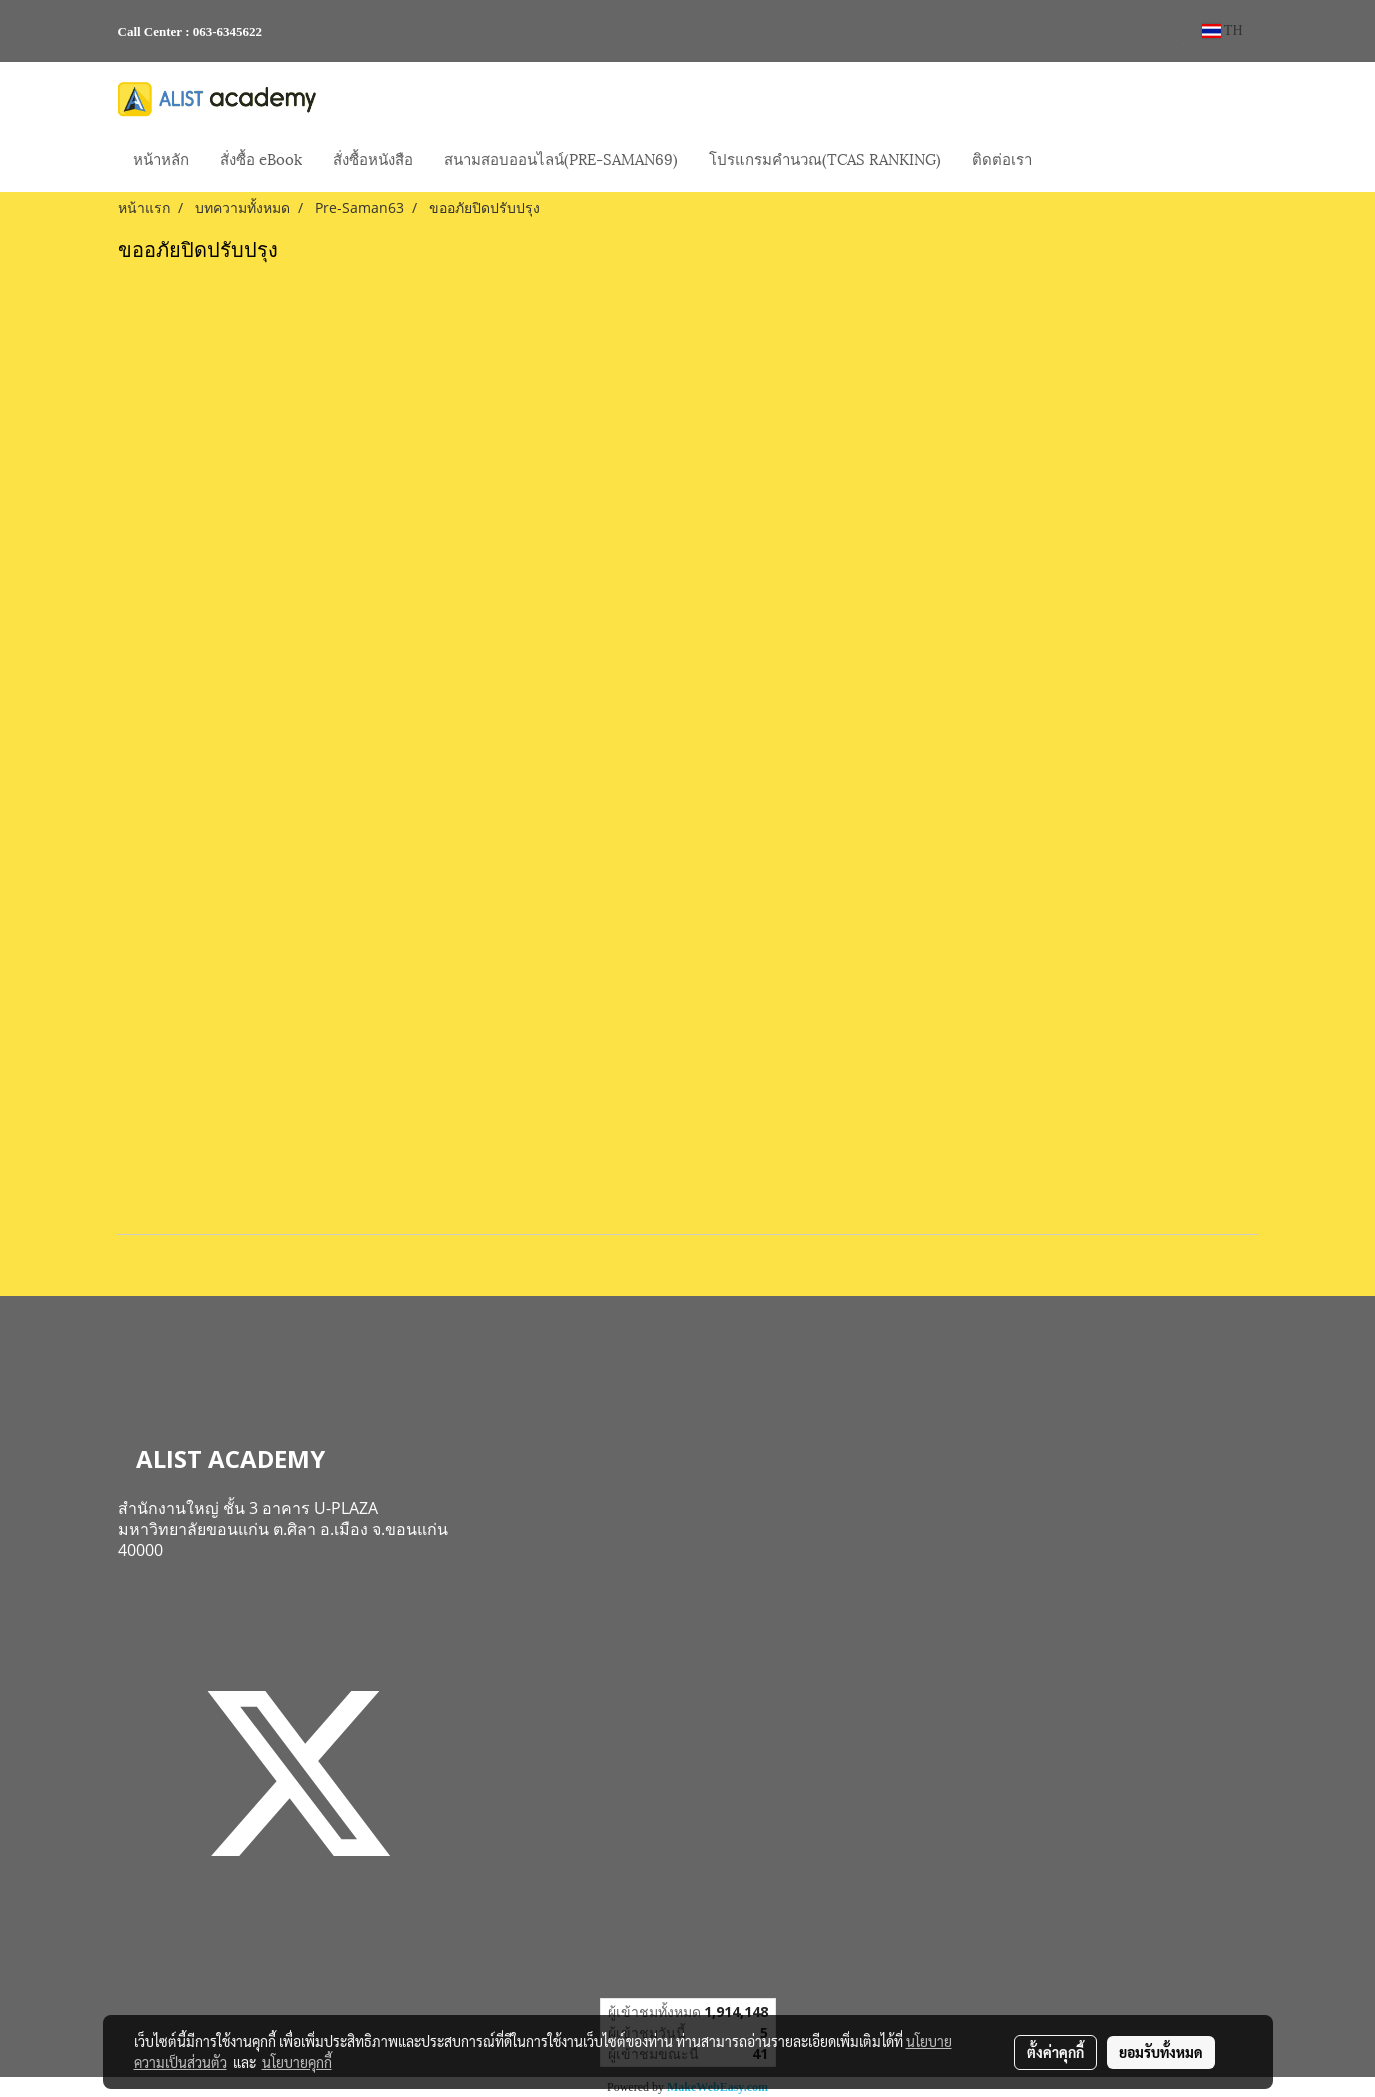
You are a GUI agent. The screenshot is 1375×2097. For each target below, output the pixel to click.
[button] (1066, 160)
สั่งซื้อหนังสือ (373, 158)
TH (1222, 30)
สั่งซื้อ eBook (261, 158)
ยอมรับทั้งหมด (1161, 2052)
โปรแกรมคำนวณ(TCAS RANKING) (825, 158)
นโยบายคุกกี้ (297, 2062)
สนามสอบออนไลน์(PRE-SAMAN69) (561, 158)
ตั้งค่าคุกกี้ (1055, 2052)
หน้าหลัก (161, 158)
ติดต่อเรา (1002, 158)
